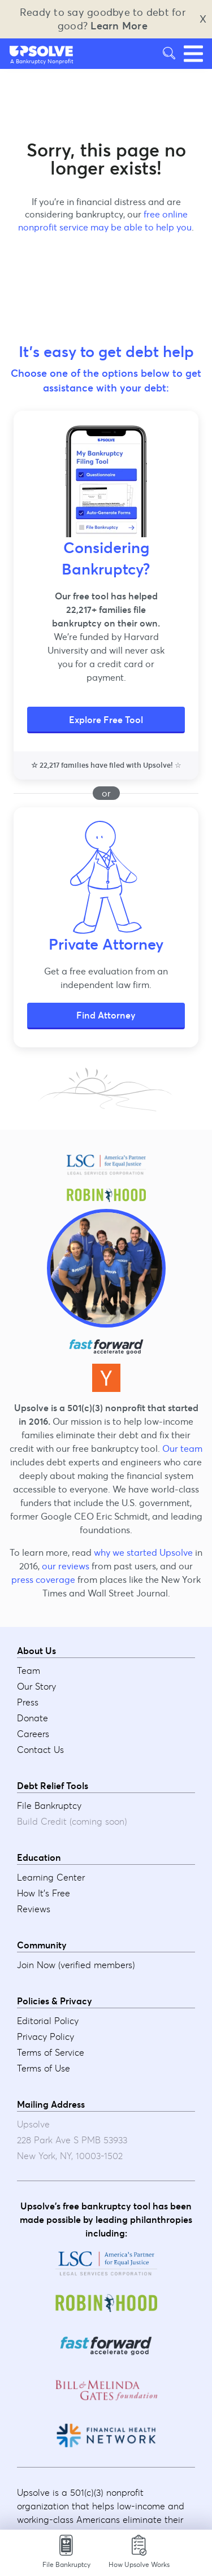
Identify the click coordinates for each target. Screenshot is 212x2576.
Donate (32, 1718)
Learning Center (51, 1877)
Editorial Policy (48, 2020)
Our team (182, 1448)
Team (28, 1670)
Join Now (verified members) (76, 1964)
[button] (42, 51)
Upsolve (42, 51)
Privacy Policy (45, 2036)
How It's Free (43, 1893)
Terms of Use (43, 2068)
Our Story (36, 1686)
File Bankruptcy (49, 1805)
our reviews (65, 1566)
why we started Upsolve (143, 1552)
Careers (33, 1733)
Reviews (33, 1908)
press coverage (43, 1579)
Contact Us (40, 1749)
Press (27, 1702)
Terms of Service (50, 2052)
